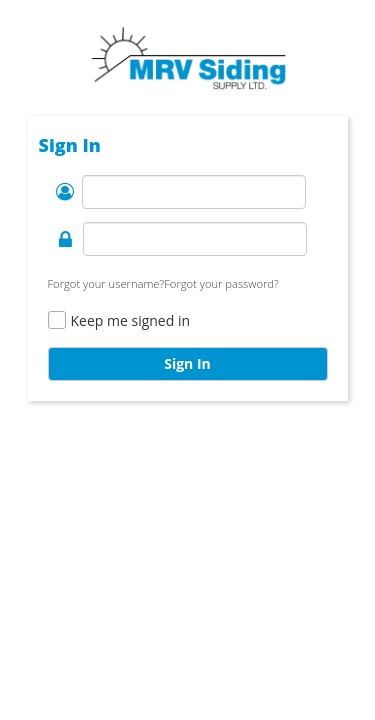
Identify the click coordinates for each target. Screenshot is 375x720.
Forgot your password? (221, 283)
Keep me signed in (131, 320)
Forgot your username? (106, 283)
